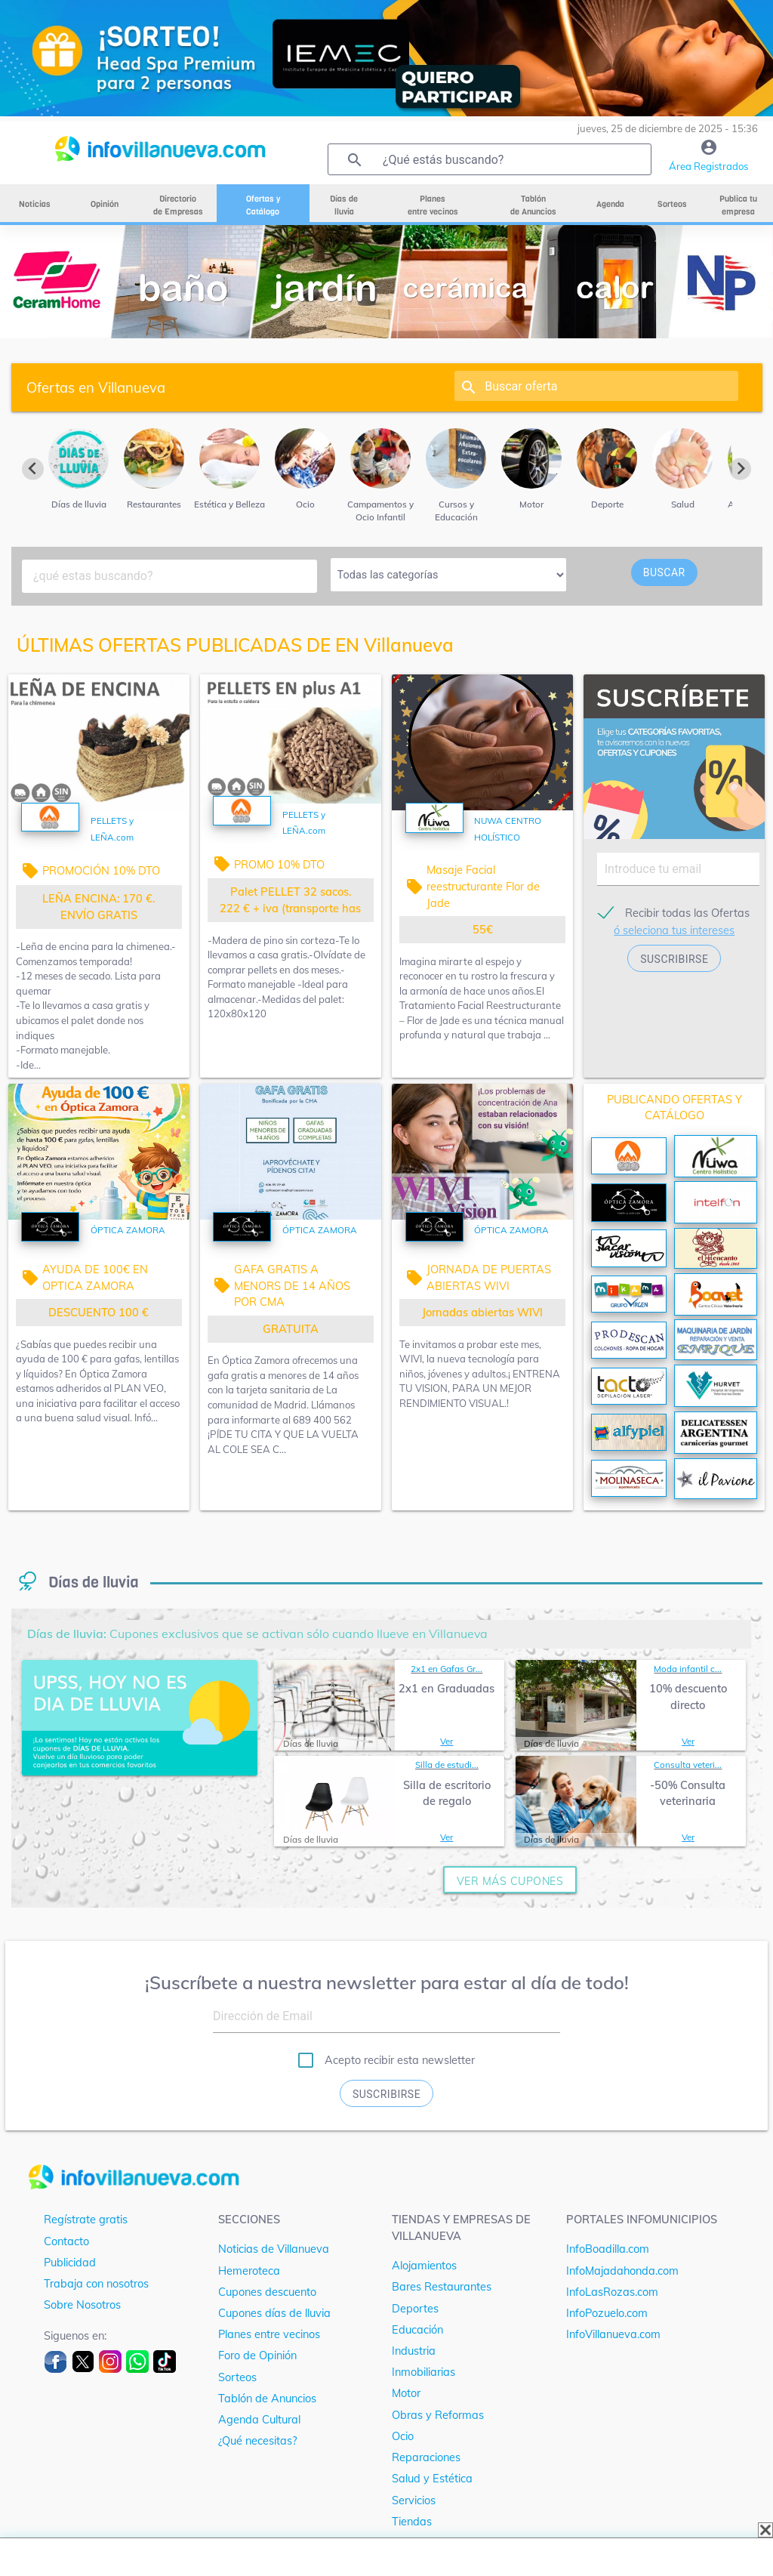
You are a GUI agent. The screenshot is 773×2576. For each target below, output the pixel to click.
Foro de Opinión (257, 2355)
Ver (446, 1741)
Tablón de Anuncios (267, 2398)
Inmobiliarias (423, 2372)
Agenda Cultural (259, 2419)
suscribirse (674, 959)
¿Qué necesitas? (257, 2440)
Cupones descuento (267, 2291)
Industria (414, 2350)
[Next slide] (740, 469)
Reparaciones (426, 2457)
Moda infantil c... (688, 1668)
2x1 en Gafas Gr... (446, 1668)
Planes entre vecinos (269, 2334)
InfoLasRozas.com (612, 2291)
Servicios (414, 2500)
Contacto (66, 2241)
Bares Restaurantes (441, 2286)
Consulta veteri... (688, 1764)
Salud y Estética (432, 2478)
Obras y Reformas (438, 2415)
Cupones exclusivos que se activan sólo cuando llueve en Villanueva (257, 1633)
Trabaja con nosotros (96, 2283)
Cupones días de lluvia (274, 2313)
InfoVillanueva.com (613, 2334)
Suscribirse (386, 2094)
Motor (406, 2393)
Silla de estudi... (447, 1764)
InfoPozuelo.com (607, 2313)
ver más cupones (510, 1881)
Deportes (415, 2308)
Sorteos (237, 2377)
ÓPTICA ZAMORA (128, 1230)
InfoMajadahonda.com (622, 2270)
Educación (417, 2329)
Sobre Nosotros (82, 2304)
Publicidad (70, 2262)
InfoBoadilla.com (607, 2248)
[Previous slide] (33, 469)
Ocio (403, 2436)
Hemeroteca (249, 2270)
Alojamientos (424, 2265)
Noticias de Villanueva (273, 2248)
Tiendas (412, 2521)
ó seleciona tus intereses (674, 930)
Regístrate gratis (86, 2219)
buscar (664, 572)
